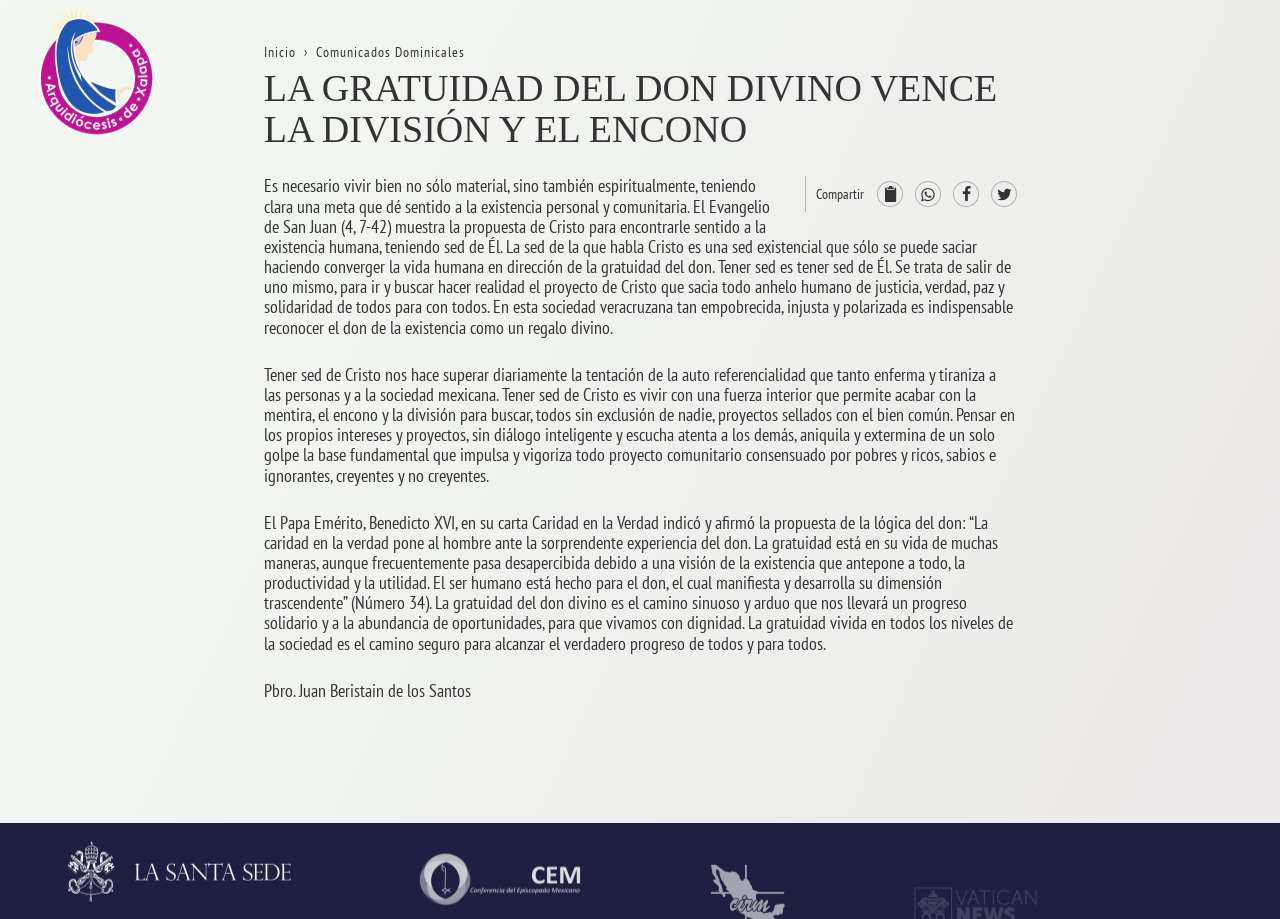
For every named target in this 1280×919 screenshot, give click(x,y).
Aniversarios (1172, 189)
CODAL (1155, 773)
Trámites (1160, 237)
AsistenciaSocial (1185, 725)
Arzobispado (1172, 432)
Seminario (1165, 627)
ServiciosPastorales (1195, 530)
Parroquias (1167, 578)
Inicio (1151, 91)
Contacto (1161, 286)
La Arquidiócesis (1184, 140)
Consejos (1161, 481)
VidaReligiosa (1177, 676)
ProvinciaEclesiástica (1199, 384)
